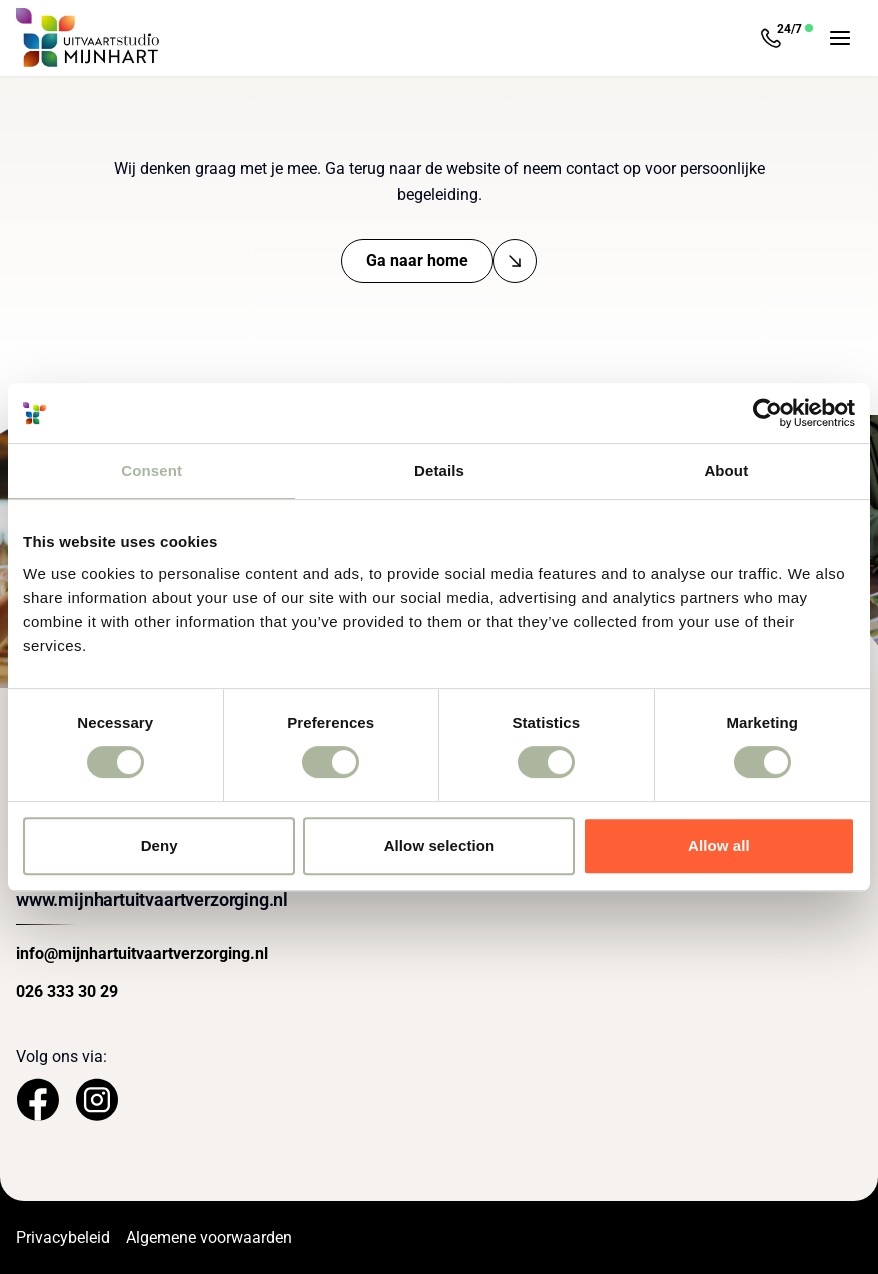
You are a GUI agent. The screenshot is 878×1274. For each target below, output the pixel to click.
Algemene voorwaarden (209, 1237)
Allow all (719, 845)
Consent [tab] (151, 470)
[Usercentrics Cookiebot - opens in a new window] (767, 413)
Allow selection (439, 845)
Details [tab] (439, 470)
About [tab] (726, 470)
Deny (159, 845)
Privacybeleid (63, 1237)
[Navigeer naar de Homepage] (88, 38)
